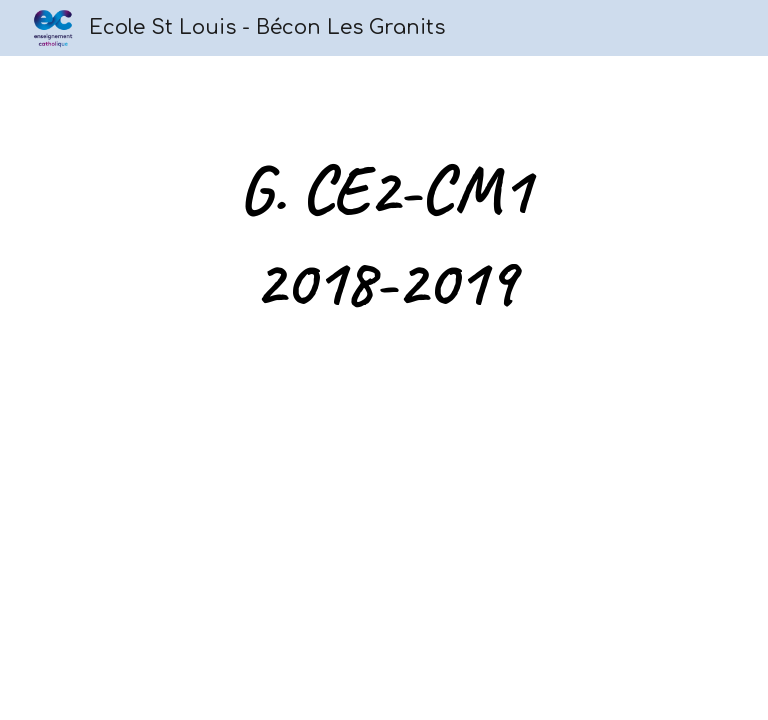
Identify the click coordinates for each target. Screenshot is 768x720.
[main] (383, 236)
